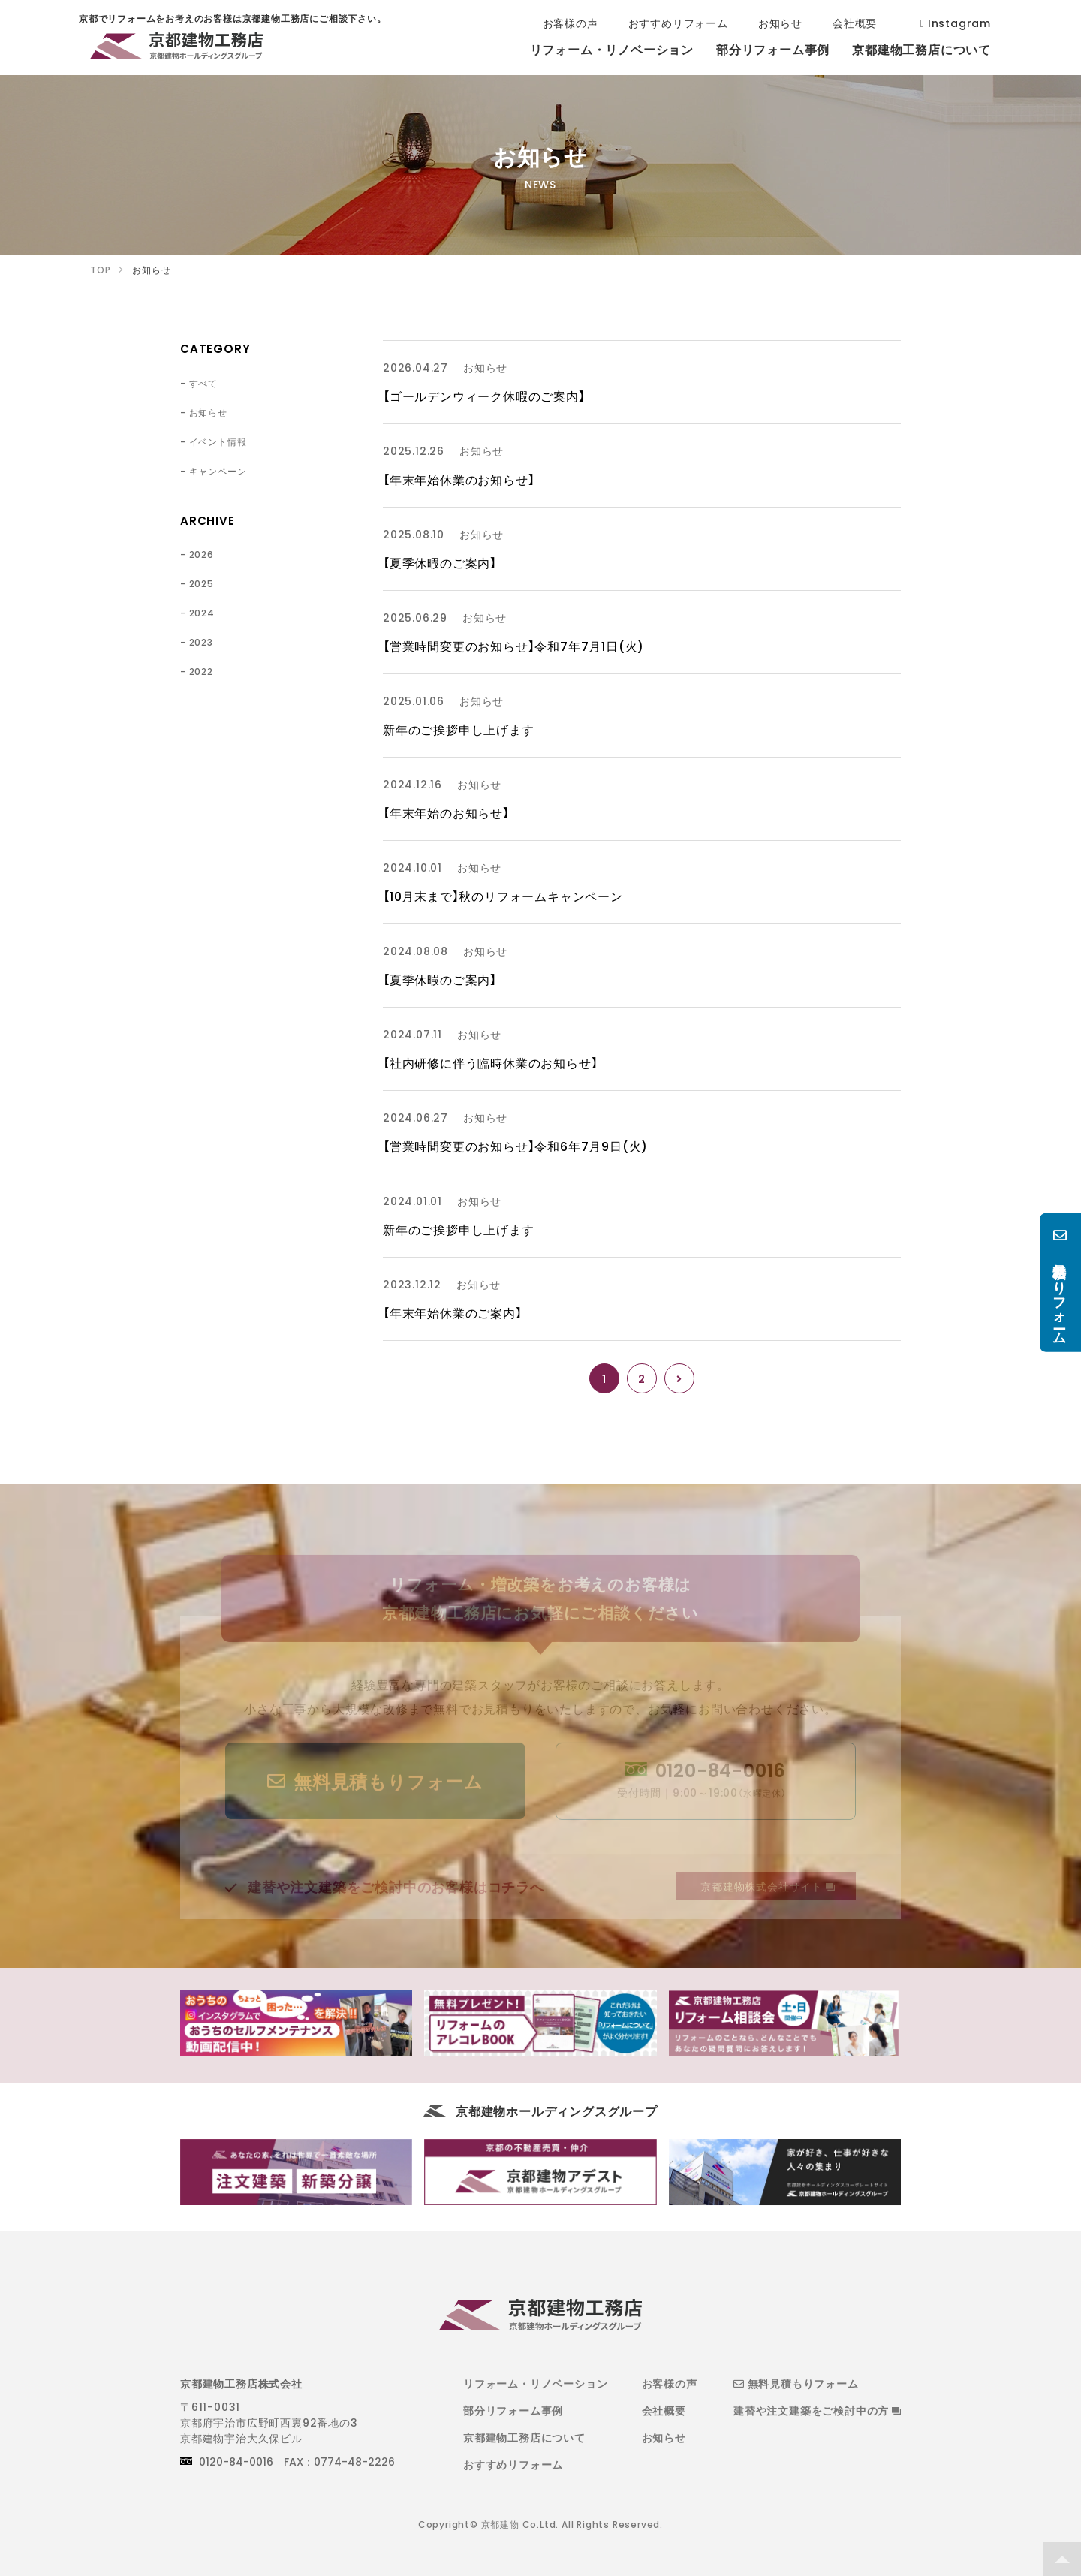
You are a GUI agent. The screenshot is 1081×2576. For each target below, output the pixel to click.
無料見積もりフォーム (796, 2383)
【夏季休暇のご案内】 (440, 562)
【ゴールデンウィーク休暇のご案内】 (484, 396)
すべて (203, 383)
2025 (201, 583)
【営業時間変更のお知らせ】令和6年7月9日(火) (515, 1146)
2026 (201, 554)
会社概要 (664, 2410)
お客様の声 (669, 2383)
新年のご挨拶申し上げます (458, 729)
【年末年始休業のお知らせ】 (458, 479)
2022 (201, 671)
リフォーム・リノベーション (535, 2383)
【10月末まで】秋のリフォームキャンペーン (503, 896)
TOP (1062, 2559)
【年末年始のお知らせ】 (446, 812)
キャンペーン (218, 471)
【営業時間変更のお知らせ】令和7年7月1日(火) (513, 646)
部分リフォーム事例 (513, 2410)
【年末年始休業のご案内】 (452, 1312)
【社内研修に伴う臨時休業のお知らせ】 (490, 1062)
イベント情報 (218, 441)
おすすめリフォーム (513, 2464)
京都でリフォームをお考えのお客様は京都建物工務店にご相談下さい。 (176, 48)
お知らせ (208, 412)
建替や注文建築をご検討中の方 (817, 2410)
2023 (201, 642)
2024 (202, 612)
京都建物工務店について (524, 2437)
